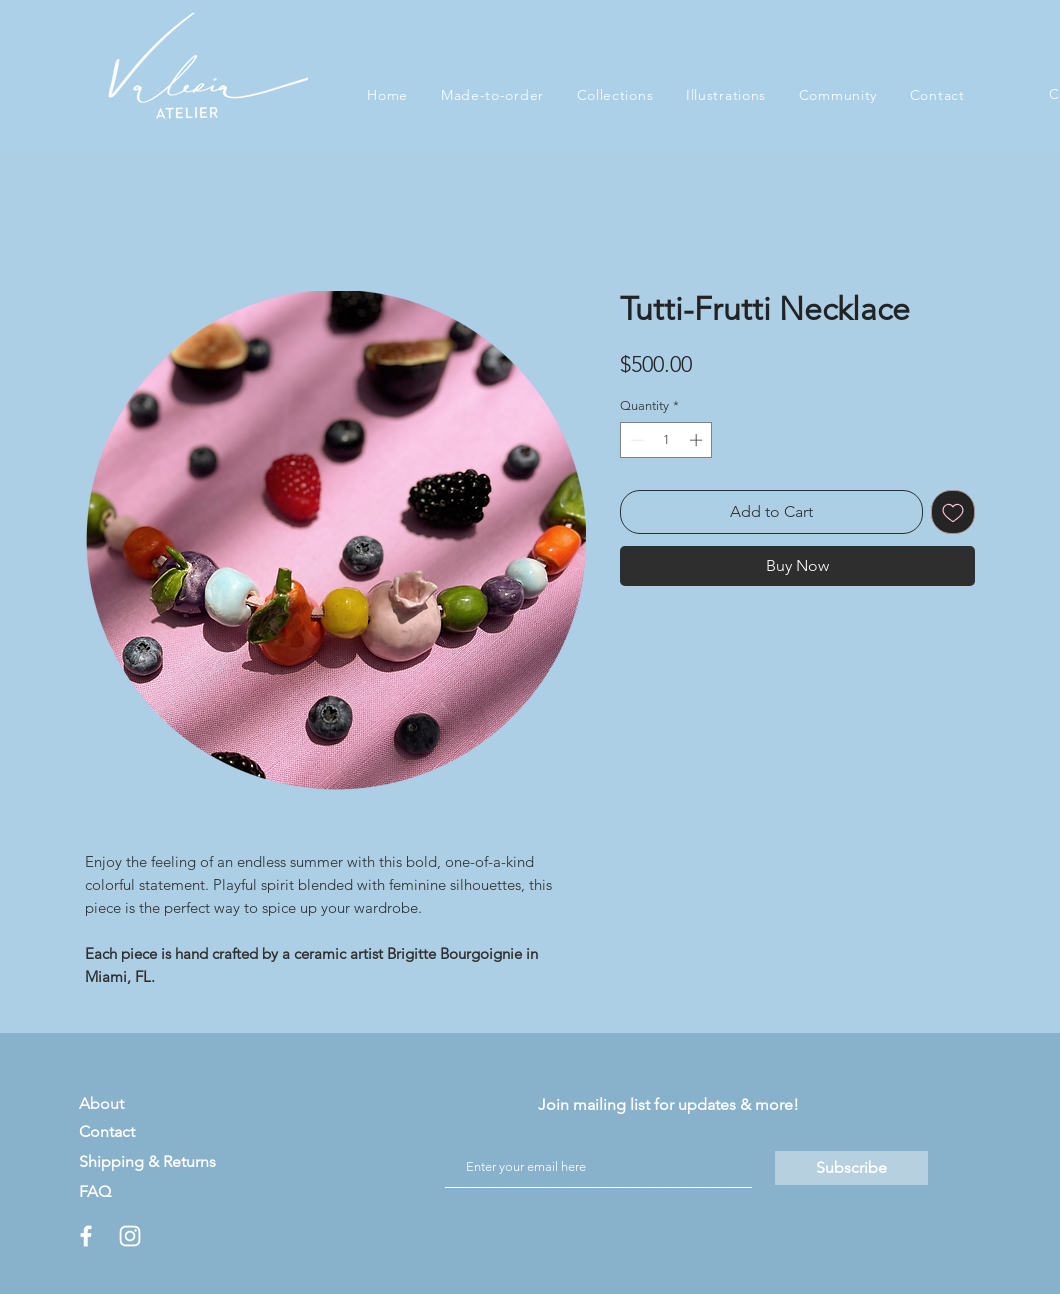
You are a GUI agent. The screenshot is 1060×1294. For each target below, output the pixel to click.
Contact (107, 1131)
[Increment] (698, 440)
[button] (614, 95)
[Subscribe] (851, 1168)
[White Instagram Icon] (130, 1236)
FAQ (95, 1191)
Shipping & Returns (147, 1161)
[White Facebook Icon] (86, 1236)
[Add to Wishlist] (953, 512)
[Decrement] (635, 440)
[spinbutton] (666, 440)
